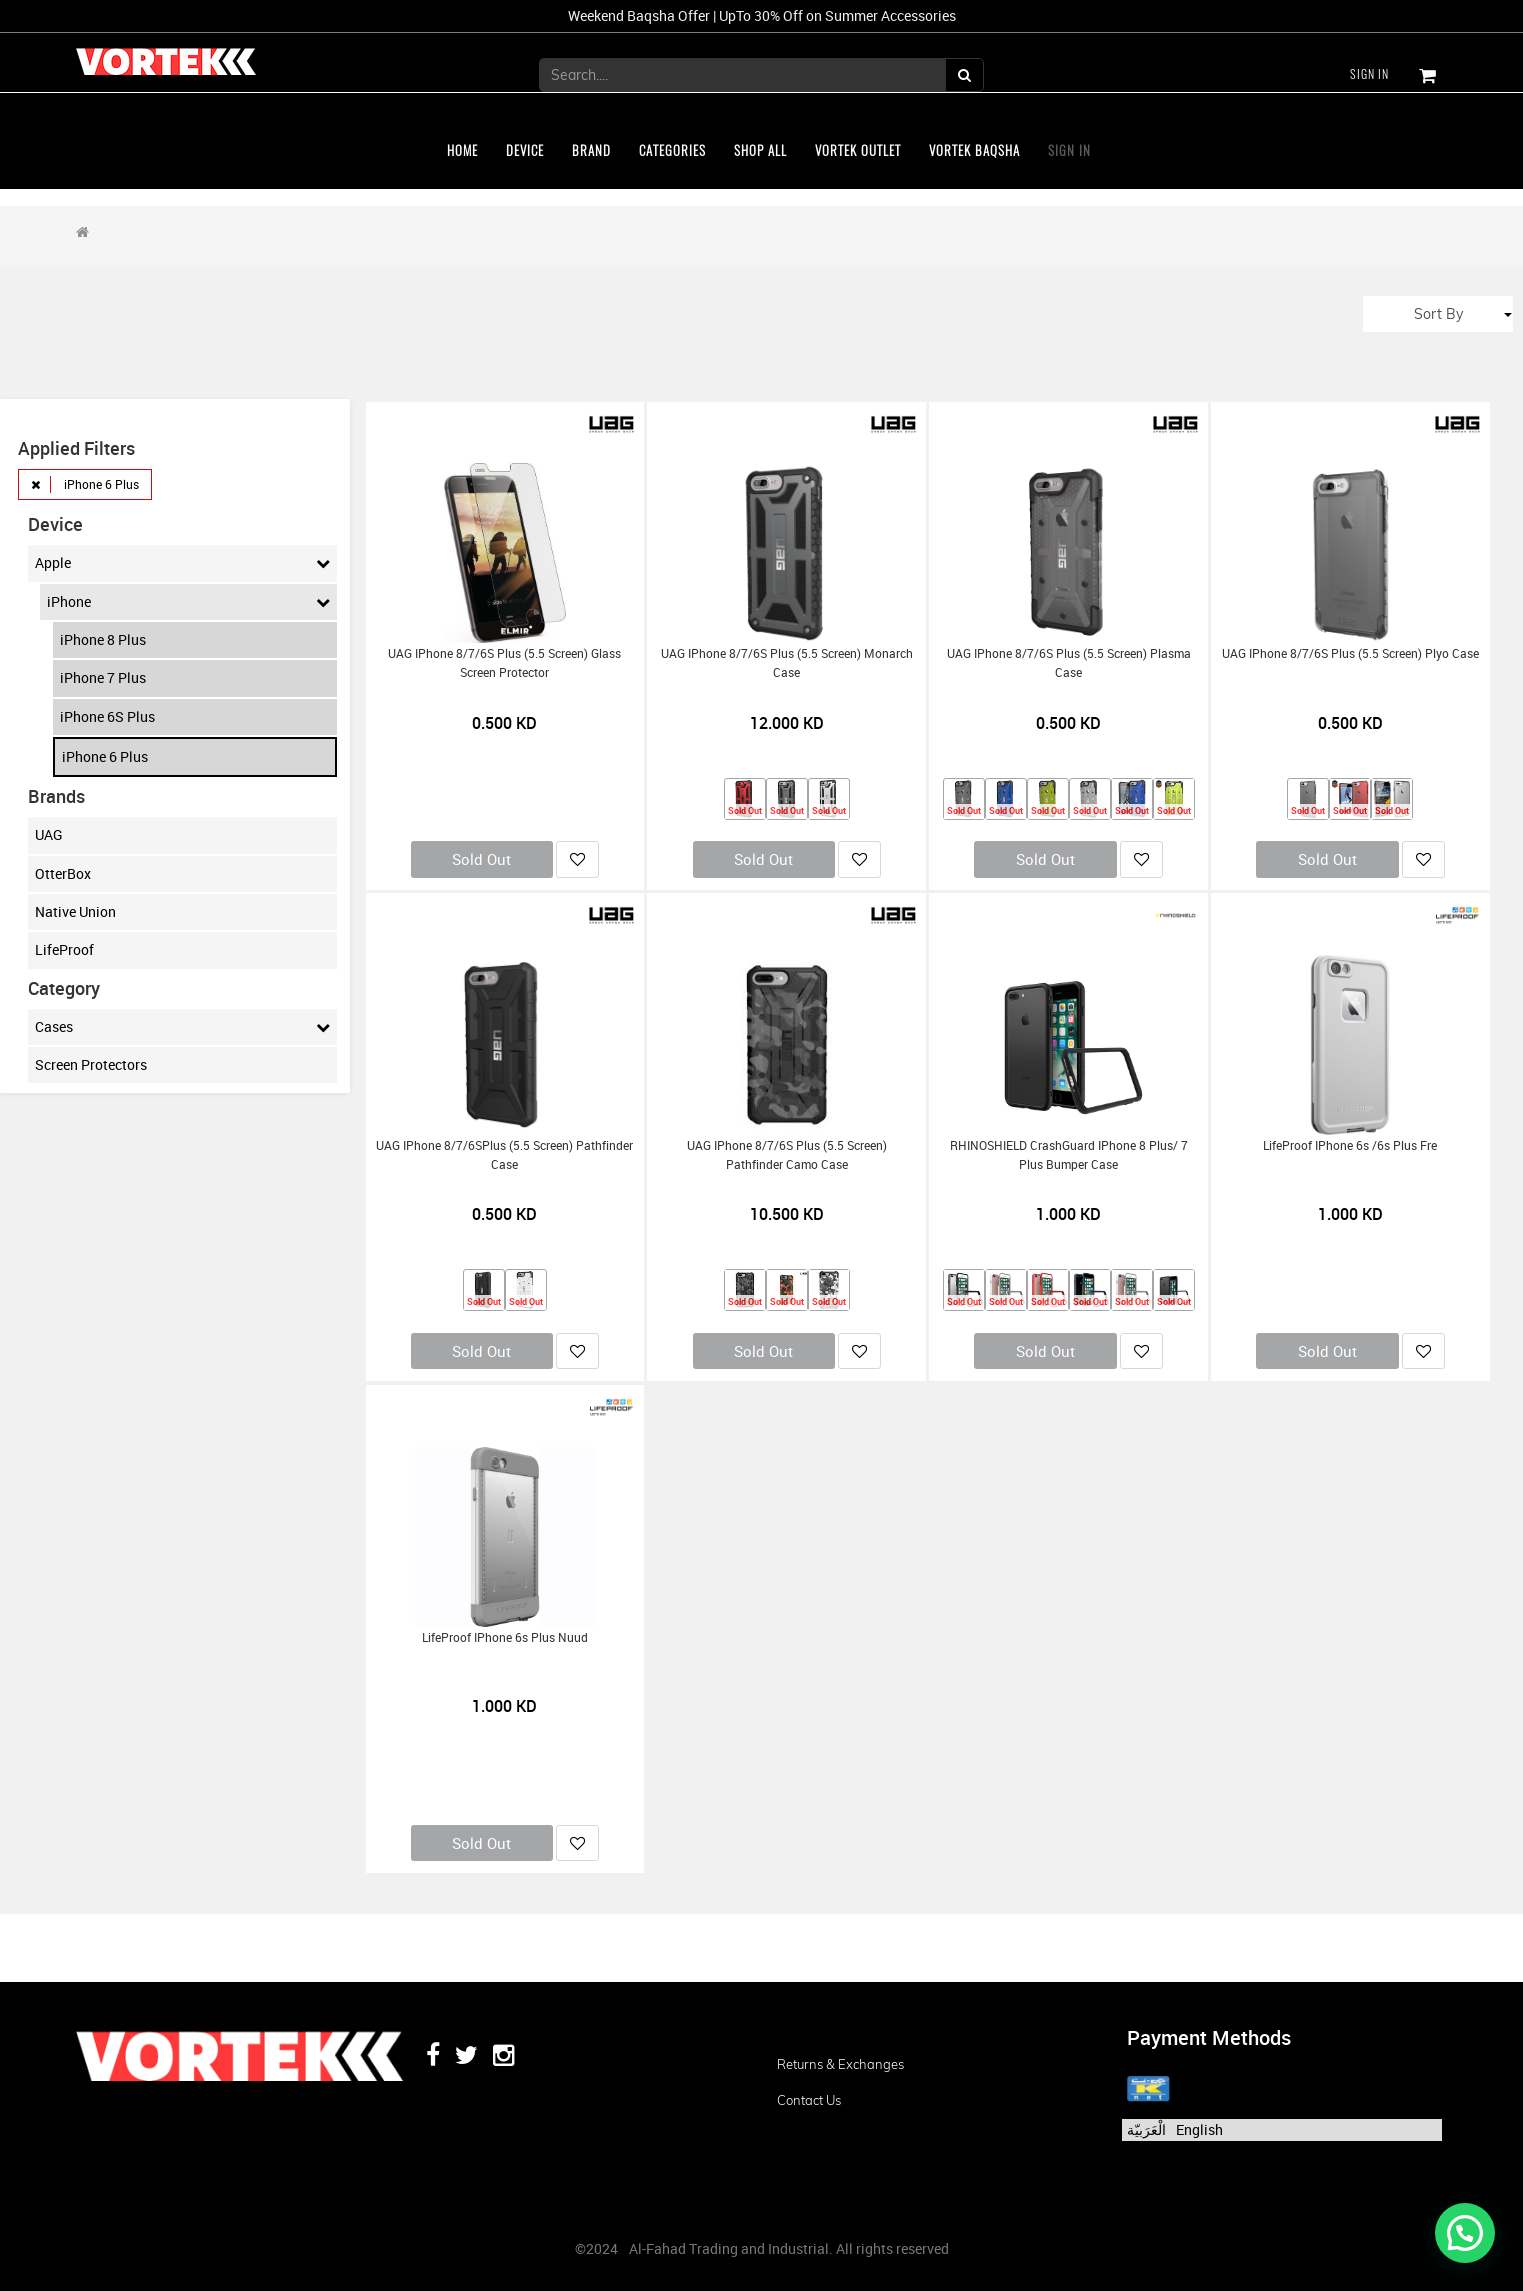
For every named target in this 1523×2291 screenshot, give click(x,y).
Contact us (809, 2100)
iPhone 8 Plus (103, 639)
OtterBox (63, 873)
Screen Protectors (91, 1064)
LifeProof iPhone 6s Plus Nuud (505, 1637)
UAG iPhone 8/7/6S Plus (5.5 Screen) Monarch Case (787, 663)
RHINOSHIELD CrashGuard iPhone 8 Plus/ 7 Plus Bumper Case (1069, 1155)
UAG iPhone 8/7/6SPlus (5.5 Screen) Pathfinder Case (504, 1155)
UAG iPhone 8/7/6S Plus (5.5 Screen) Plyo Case (1350, 653)
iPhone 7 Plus (103, 677)
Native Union (75, 911)
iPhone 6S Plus (107, 716)
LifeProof (64, 949)
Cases (183, 1027)
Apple (183, 563)
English (1199, 2129)
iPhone (188, 602)
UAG (49, 834)
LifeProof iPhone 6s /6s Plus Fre (1350, 1145)
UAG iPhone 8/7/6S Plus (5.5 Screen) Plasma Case (1069, 663)
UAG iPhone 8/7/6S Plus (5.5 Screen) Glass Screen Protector (504, 663)
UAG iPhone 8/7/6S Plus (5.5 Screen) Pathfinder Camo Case (787, 1155)
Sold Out (481, 859)
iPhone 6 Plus (105, 756)
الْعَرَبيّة (1146, 2129)
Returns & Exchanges (840, 2064)
